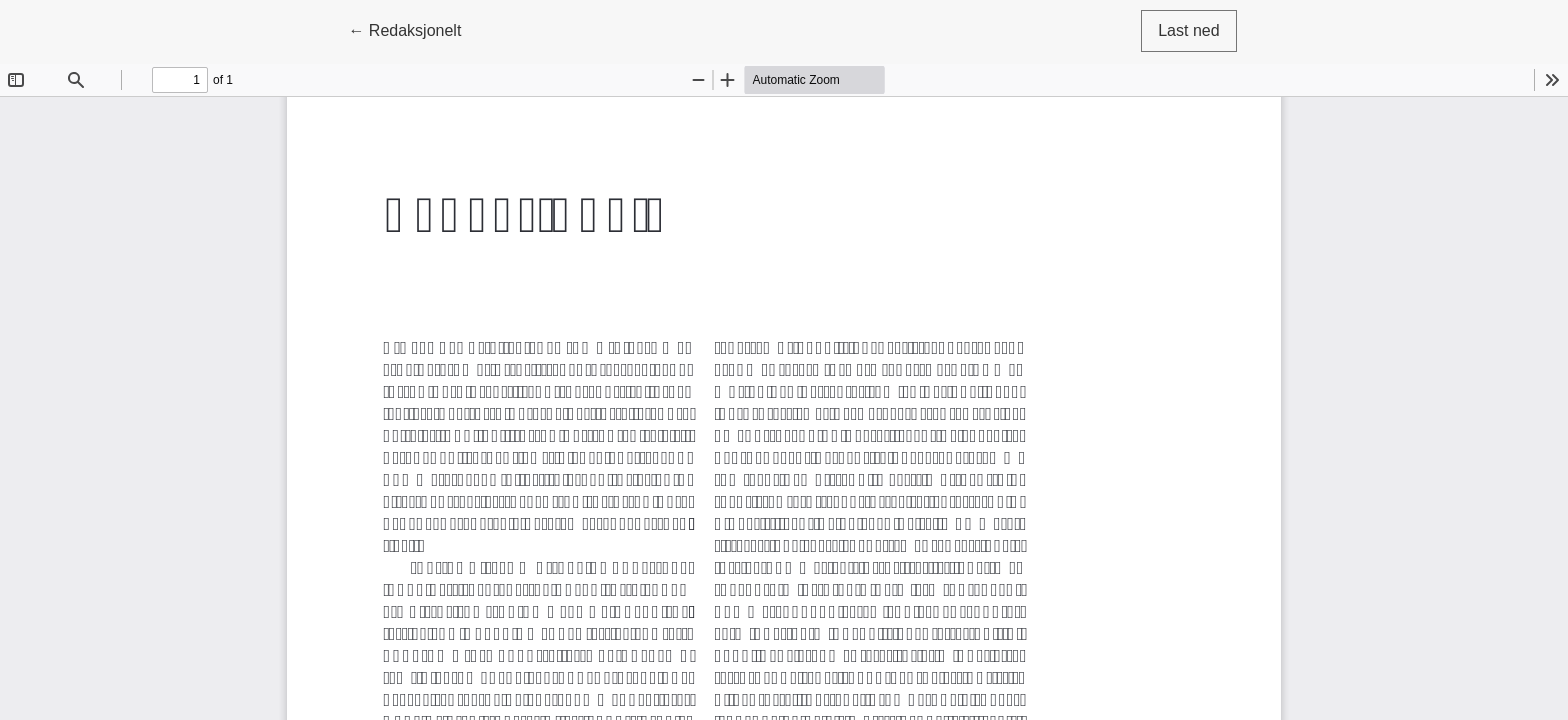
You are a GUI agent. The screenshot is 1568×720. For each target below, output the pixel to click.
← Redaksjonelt (413, 28)
